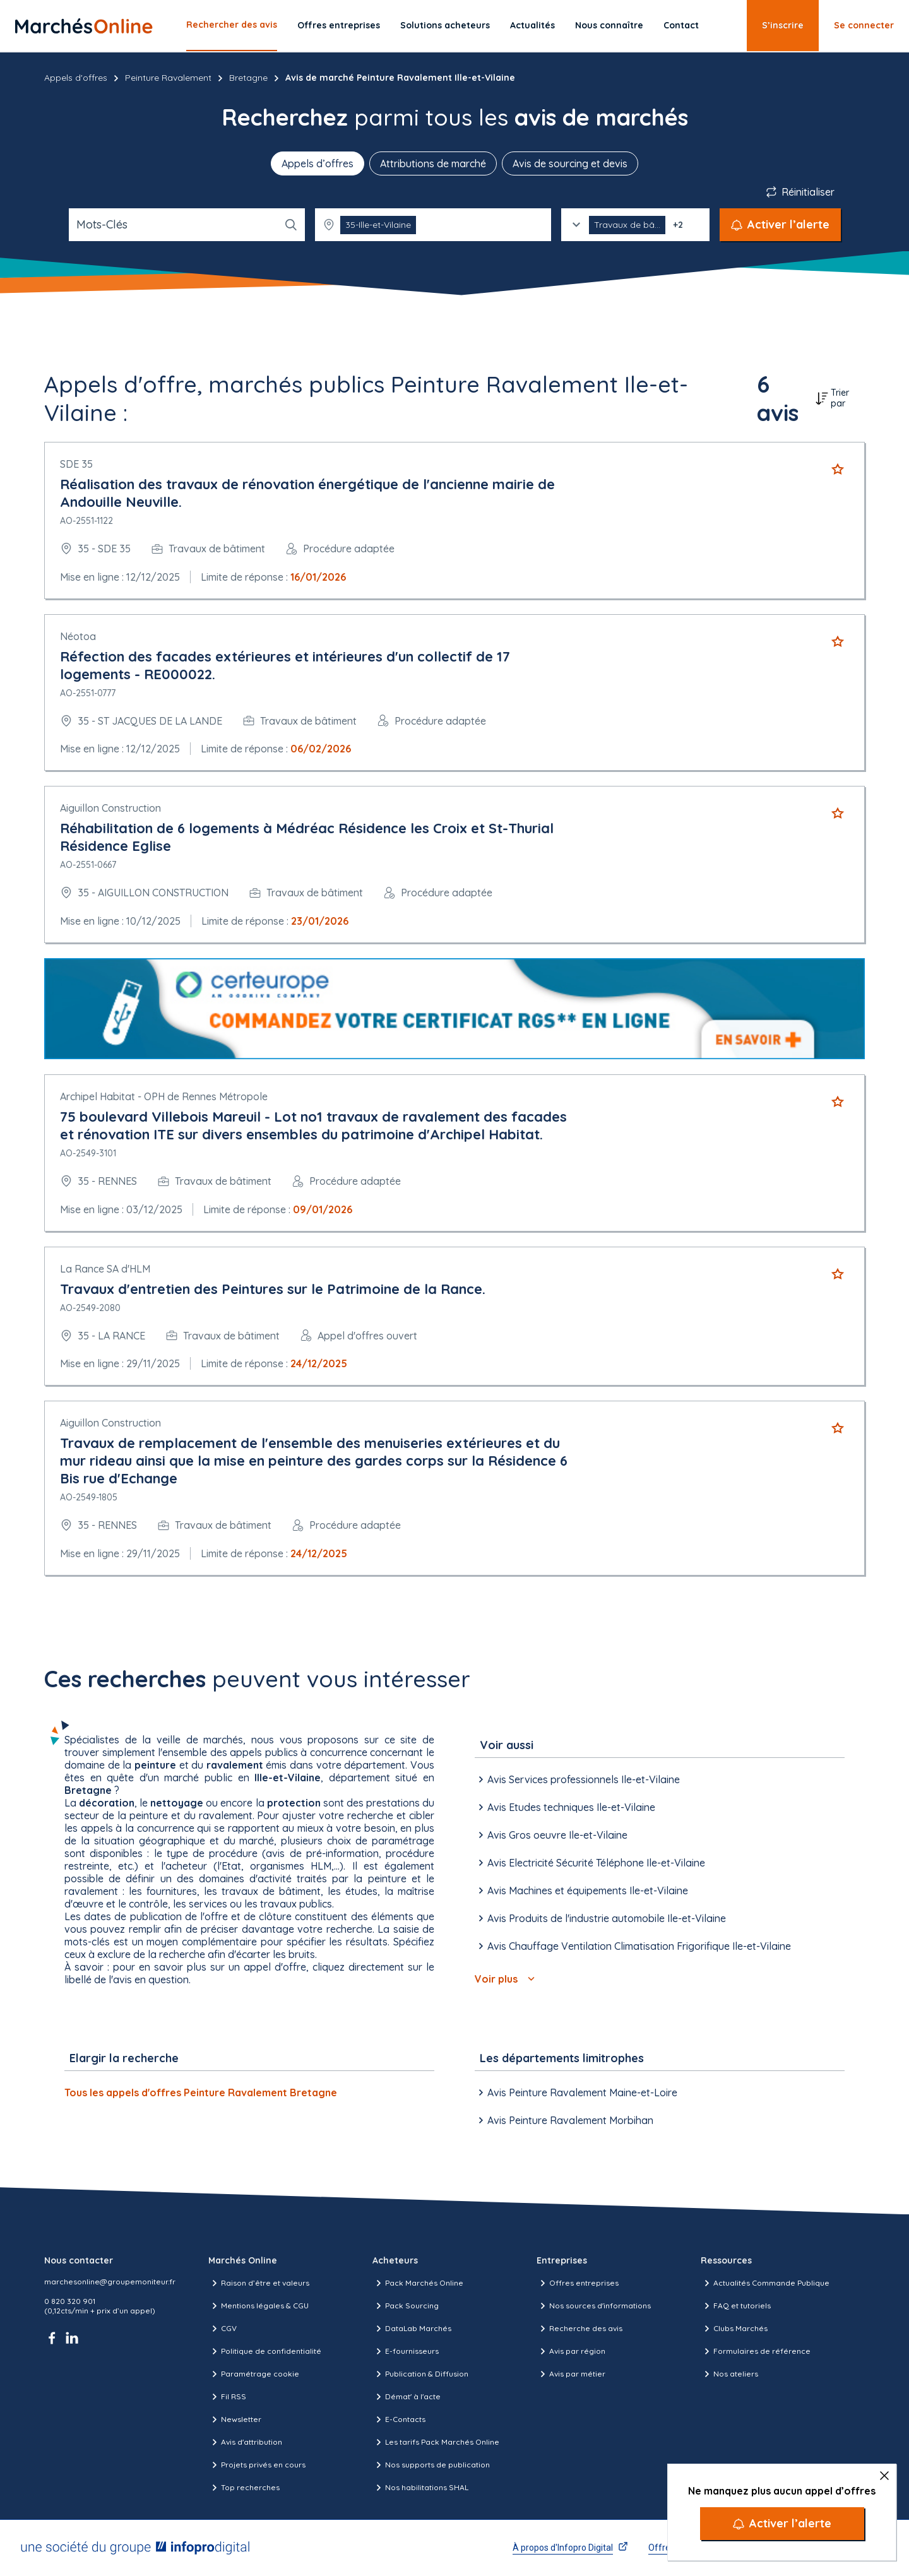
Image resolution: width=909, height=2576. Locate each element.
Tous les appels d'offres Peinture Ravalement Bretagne (200, 2092)
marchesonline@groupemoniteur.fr (109, 2281)
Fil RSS (227, 2396)
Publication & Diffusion (420, 2374)
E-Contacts (398, 2419)
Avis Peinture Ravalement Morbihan (564, 2120)
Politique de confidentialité (264, 2351)
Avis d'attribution (245, 2442)
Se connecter (864, 25)
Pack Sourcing (405, 2306)
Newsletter (234, 2419)
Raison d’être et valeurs (258, 2283)
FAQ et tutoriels (736, 2306)
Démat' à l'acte (406, 2396)
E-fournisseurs (405, 2351)
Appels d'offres (75, 77)
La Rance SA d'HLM (105, 1268)
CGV (222, 2328)
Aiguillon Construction (110, 808)
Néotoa (78, 636)
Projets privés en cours (257, 2465)
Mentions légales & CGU (258, 2306)
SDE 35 (76, 464)
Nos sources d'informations (594, 2306)
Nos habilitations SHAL (420, 2487)
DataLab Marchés (411, 2328)
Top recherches (244, 2487)
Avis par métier (571, 2374)
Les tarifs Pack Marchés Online (435, 2442)
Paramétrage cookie (253, 2374)
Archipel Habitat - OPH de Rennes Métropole (164, 1096)
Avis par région (571, 2351)
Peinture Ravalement (168, 77)
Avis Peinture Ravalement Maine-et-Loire (576, 2092)
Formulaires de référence (756, 2351)
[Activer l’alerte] (782, 2523)
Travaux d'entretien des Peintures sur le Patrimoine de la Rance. (272, 1289)
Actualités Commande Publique (765, 2283)
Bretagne (248, 77)
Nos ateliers (729, 2374)
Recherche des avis (579, 2328)
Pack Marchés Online (417, 2283)
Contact (681, 25)
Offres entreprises (338, 25)
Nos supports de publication (431, 2465)
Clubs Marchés (734, 2328)
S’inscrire (783, 25)
